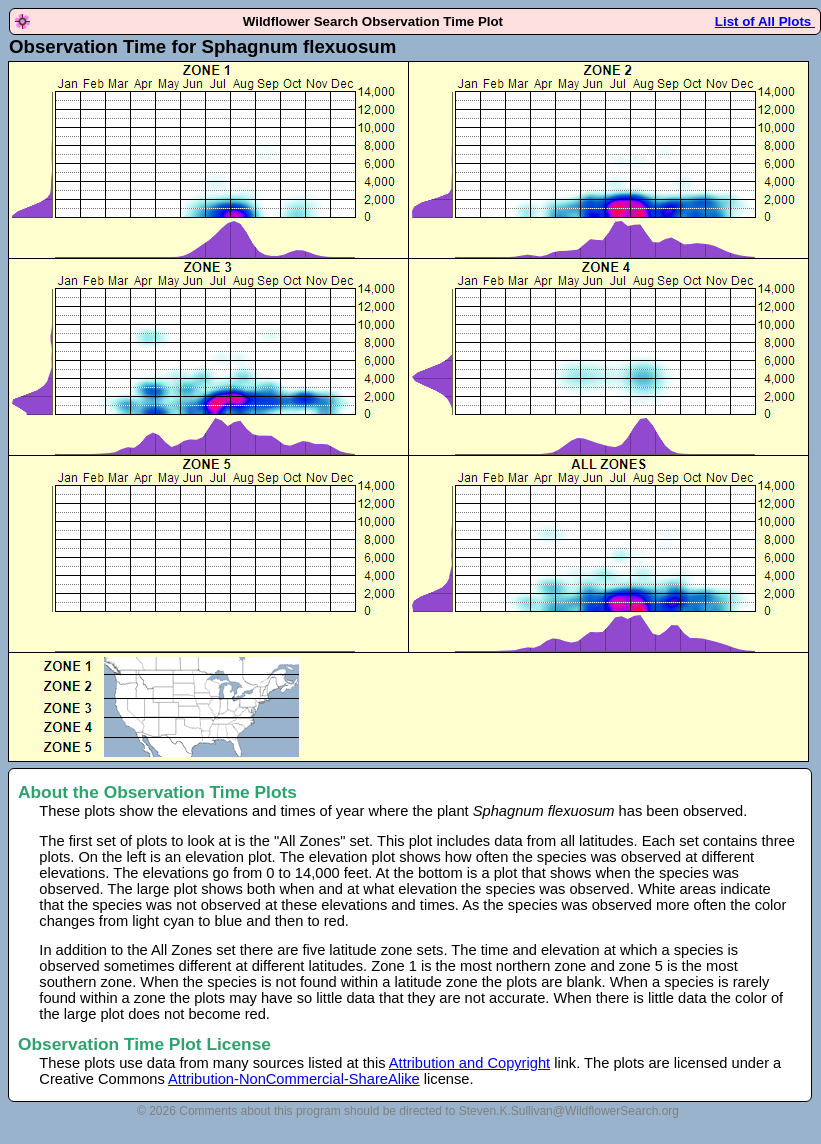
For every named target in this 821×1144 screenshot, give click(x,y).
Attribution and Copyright (469, 1063)
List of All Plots (765, 21)
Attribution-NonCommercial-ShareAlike (294, 1079)
